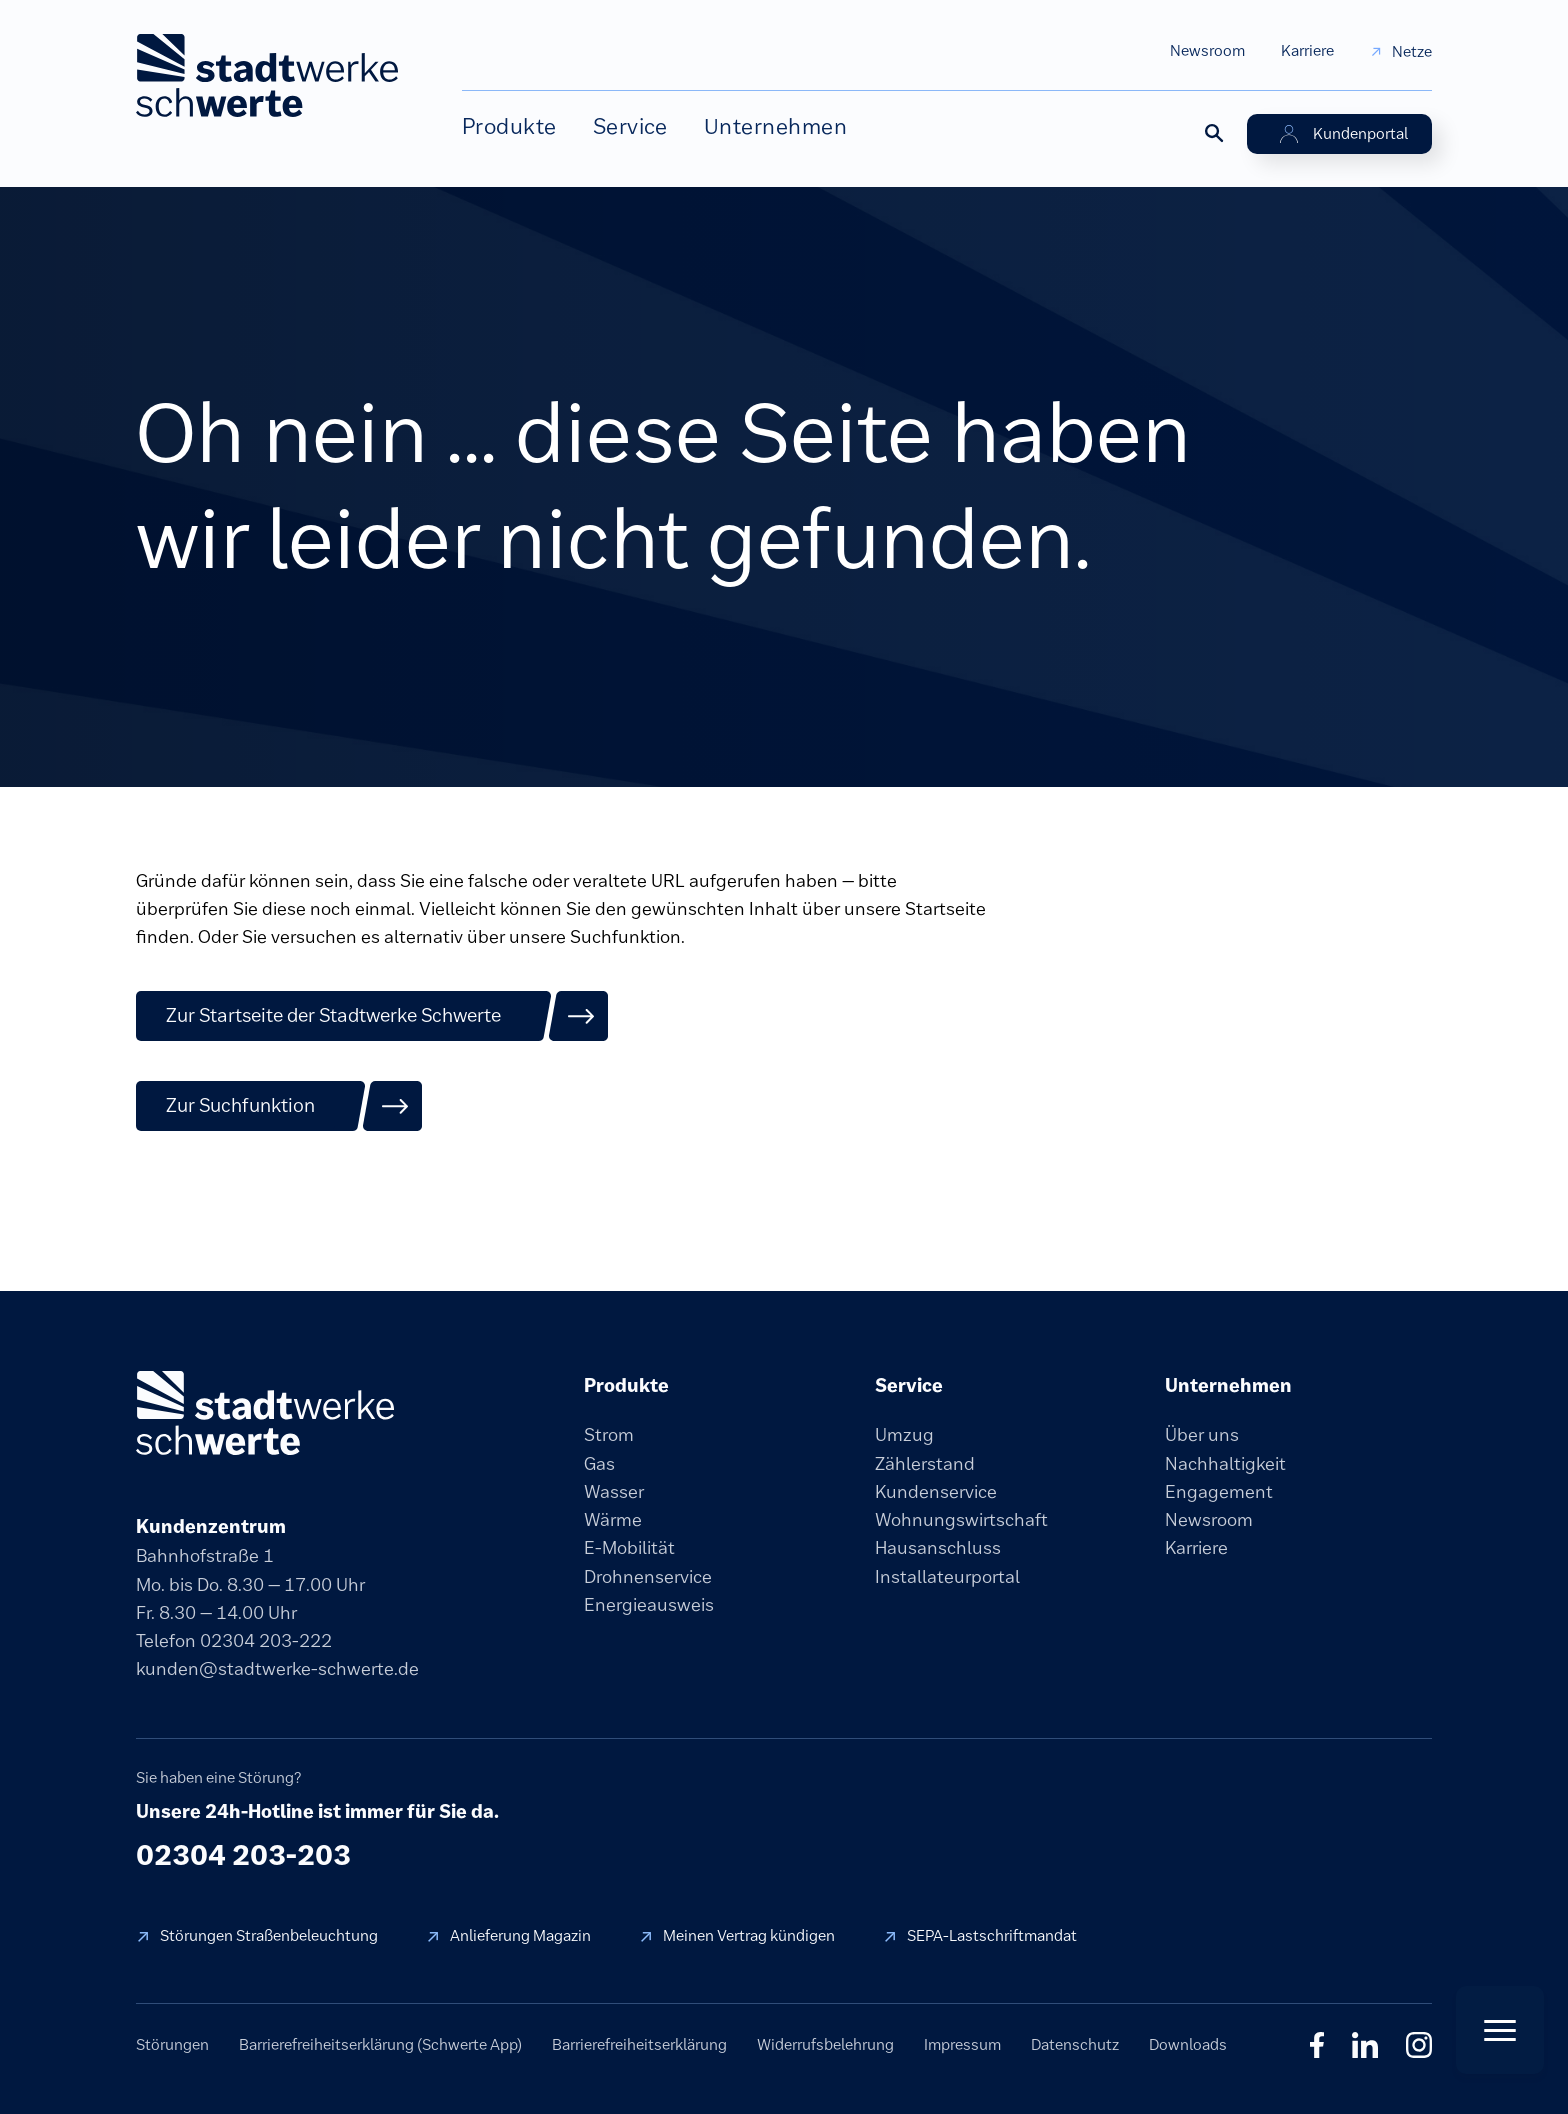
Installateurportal (947, 1577)
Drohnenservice (648, 1577)
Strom (609, 1435)
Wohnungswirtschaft (961, 1520)
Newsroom (1207, 50)
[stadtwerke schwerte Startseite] (267, 75)
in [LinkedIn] (1365, 2045)
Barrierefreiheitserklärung (639, 2044)
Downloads (1188, 2044)
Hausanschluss (938, 1548)
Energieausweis (649, 1605)
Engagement (1219, 1492)
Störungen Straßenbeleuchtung (269, 1935)
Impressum (962, 2044)
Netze (1412, 51)
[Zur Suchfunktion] (279, 1106)
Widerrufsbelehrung (825, 2044)
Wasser (614, 1492)
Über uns (1202, 1435)
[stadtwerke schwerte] (265, 1413)
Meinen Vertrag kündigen (749, 1935)
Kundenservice (936, 1492)
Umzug (904, 1435)
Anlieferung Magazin (520, 1935)
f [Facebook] (1317, 2045)
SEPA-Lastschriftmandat (992, 1935)
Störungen (172, 2044)
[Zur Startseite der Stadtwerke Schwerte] (372, 1016)
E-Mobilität (629, 1548)
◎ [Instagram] (1419, 2045)
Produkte (509, 126)
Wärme (613, 1520)
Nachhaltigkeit (1225, 1464)
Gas (599, 1464)
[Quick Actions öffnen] (1500, 2030)
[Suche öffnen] (1213, 132)
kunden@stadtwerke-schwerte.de (277, 1669)
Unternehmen (775, 126)
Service (630, 126)
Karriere (1307, 50)
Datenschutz (1075, 2044)
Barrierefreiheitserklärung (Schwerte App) (380, 2044)
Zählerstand (925, 1464)
